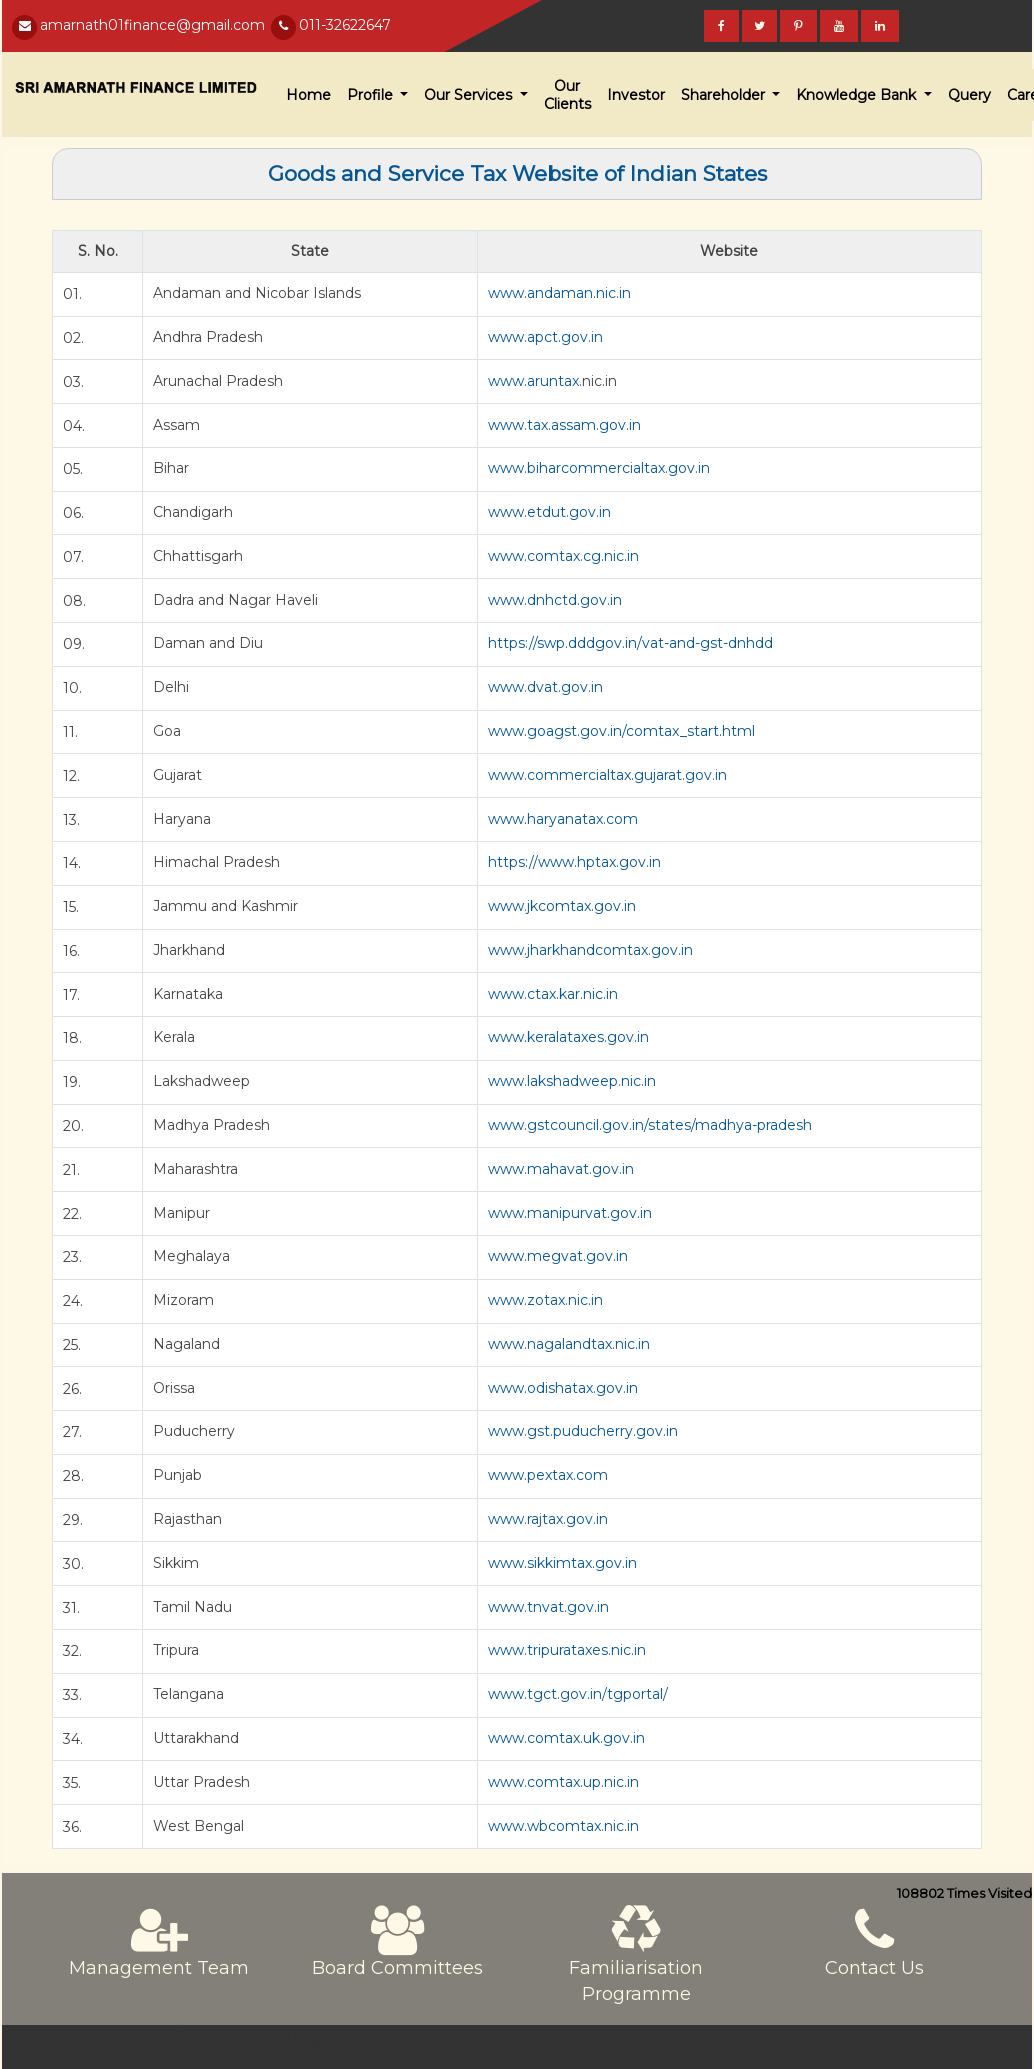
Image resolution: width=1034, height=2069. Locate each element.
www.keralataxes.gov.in (568, 1037)
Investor (636, 95)
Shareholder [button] (725, 95)
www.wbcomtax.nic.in (563, 1826)
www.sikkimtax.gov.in (562, 1563)
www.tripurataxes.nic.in (567, 1650)
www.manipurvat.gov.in (570, 1213)
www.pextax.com (548, 1475)
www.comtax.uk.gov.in (566, 1738)
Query (969, 95)
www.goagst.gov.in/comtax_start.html (621, 731)
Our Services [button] (470, 95)
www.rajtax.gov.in (548, 1519)
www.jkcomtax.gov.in (562, 906)
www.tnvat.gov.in (548, 1607)
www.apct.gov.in (545, 337)
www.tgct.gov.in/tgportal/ (578, 1694)
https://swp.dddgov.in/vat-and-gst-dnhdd (630, 643)
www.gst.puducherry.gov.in (583, 1431)
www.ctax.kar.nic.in (553, 994)
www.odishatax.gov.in (563, 1388)
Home (308, 95)
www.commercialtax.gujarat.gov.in (607, 775)
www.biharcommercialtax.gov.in (599, 468)
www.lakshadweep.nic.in (572, 1081)
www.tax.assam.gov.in (564, 425)
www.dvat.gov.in (545, 687)
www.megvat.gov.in (558, 1256)
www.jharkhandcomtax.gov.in (590, 950)
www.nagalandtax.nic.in (569, 1344)
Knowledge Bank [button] (858, 95)
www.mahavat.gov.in (561, 1169)
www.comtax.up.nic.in (563, 1782)
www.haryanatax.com (563, 819)
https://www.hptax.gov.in (574, 862)
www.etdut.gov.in (549, 512)
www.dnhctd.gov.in (555, 600)
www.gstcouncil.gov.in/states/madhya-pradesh (650, 1125)
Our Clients (567, 95)
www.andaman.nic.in (559, 293)
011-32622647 (345, 25)
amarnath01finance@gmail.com (152, 25)
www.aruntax (533, 381)
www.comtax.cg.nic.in (563, 556)
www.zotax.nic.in (545, 1300)
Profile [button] (372, 95)
